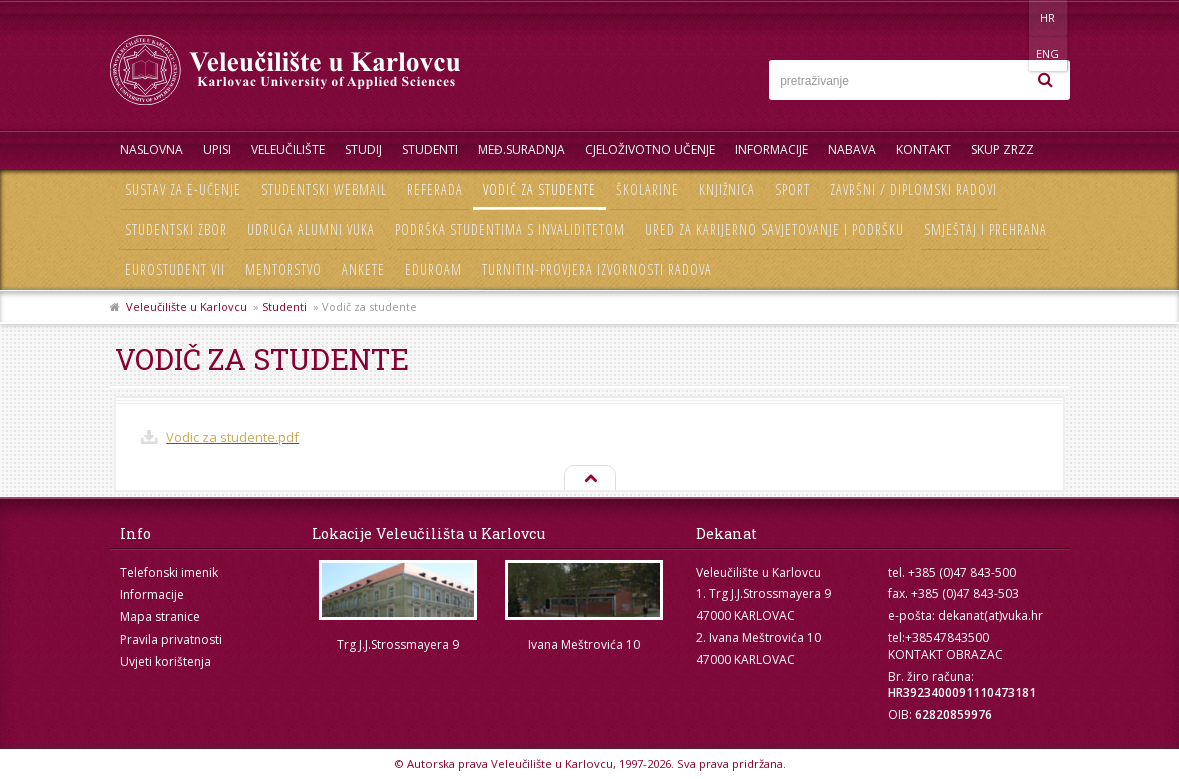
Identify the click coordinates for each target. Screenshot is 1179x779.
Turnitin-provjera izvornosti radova (597, 269)
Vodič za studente (539, 189)
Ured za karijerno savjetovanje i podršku (774, 229)
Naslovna (151, 149)
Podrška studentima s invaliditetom (510, 229)
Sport (792, 189)
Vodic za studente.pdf (232, 437)
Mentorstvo (283, 269)
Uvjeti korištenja (165, 661)
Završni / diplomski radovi (913, 189)
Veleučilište (288, 149)
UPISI (217, 149)
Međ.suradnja (521, 149)
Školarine (647, 189)
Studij (363, 149)
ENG (1049, 17)
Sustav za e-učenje (183, 189)
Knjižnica (727, 189)
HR (1008, 17)
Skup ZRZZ (1002, 149)
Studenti (430, 149)
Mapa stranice (160, 616)
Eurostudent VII (175, 269)
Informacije (771, 149)
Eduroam (433, 269)
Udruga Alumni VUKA (311, 229)
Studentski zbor (176, 229)
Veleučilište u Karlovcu (186, 306)
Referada (435, 189)
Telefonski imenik (169, 572)
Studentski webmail (324, 189)
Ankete (363, 269)
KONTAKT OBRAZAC (945, 654)
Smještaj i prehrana (985, 229)
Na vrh (589, 479)
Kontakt (923, 149)
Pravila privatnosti (171, 639)
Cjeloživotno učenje (650, 149)
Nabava (852, 149)
